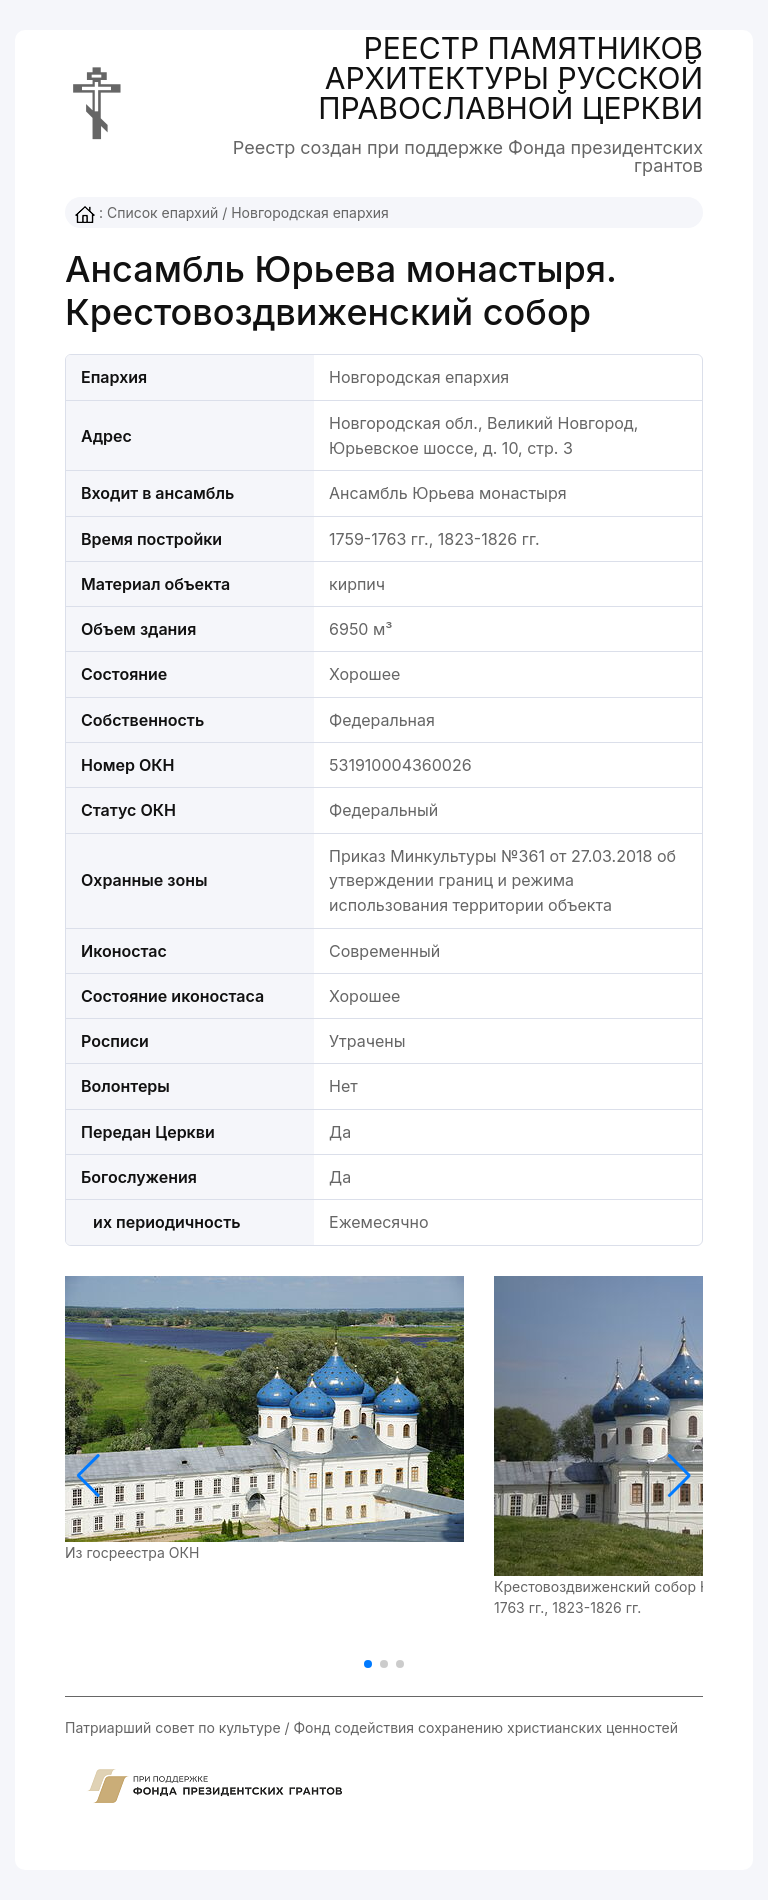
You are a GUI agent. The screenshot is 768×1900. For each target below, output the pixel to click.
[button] (679, 1476)
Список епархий (162, 212)
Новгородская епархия (310, 212)
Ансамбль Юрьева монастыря (448, 493)
